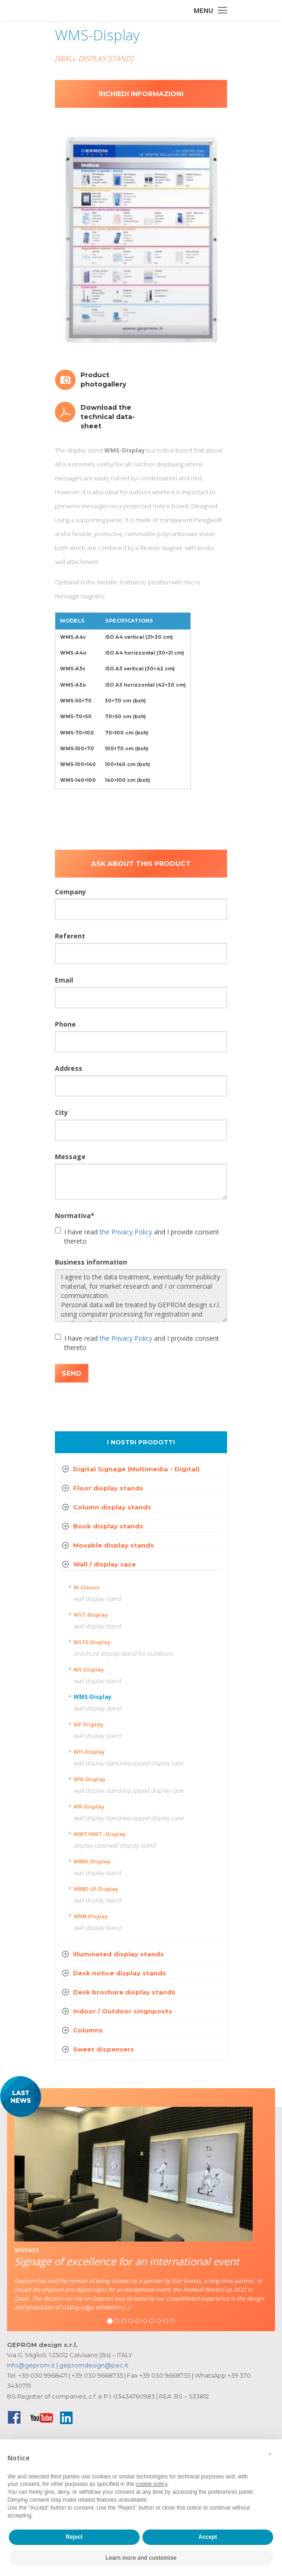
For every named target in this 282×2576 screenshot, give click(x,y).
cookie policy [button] (152, 2484)
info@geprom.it (31, 2365)
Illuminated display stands (118, 1954)
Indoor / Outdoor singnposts (122, 2011)
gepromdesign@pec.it (93, 2365)
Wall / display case (104, 1564)
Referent (70, 935)
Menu (203, 10)
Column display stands (112, 1507)
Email (64, 980)
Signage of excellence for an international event (126, 2261)
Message (70, 1156)
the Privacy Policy (126, 1231)
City (61, 1112)
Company (70, 891)
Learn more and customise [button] (141, 2558)
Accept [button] (207, 2537)
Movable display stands (113, 1545)
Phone (65, 1024)
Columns (88, 2030)
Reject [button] (74, 2537)
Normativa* (74, 1215)
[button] (269, 2454)
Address (68, 1068)
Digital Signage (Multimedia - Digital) (136, 1469)
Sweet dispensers (103, 2049)
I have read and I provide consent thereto (137, 1236)
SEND (71, 1373)
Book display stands (108, 1526)
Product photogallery (103, 379)
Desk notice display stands (119, 1973)
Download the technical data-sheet (108, 416)
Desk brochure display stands (124, 1992)
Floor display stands (108, 1488)
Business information (91, 1262)
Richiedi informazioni (141, 94)
